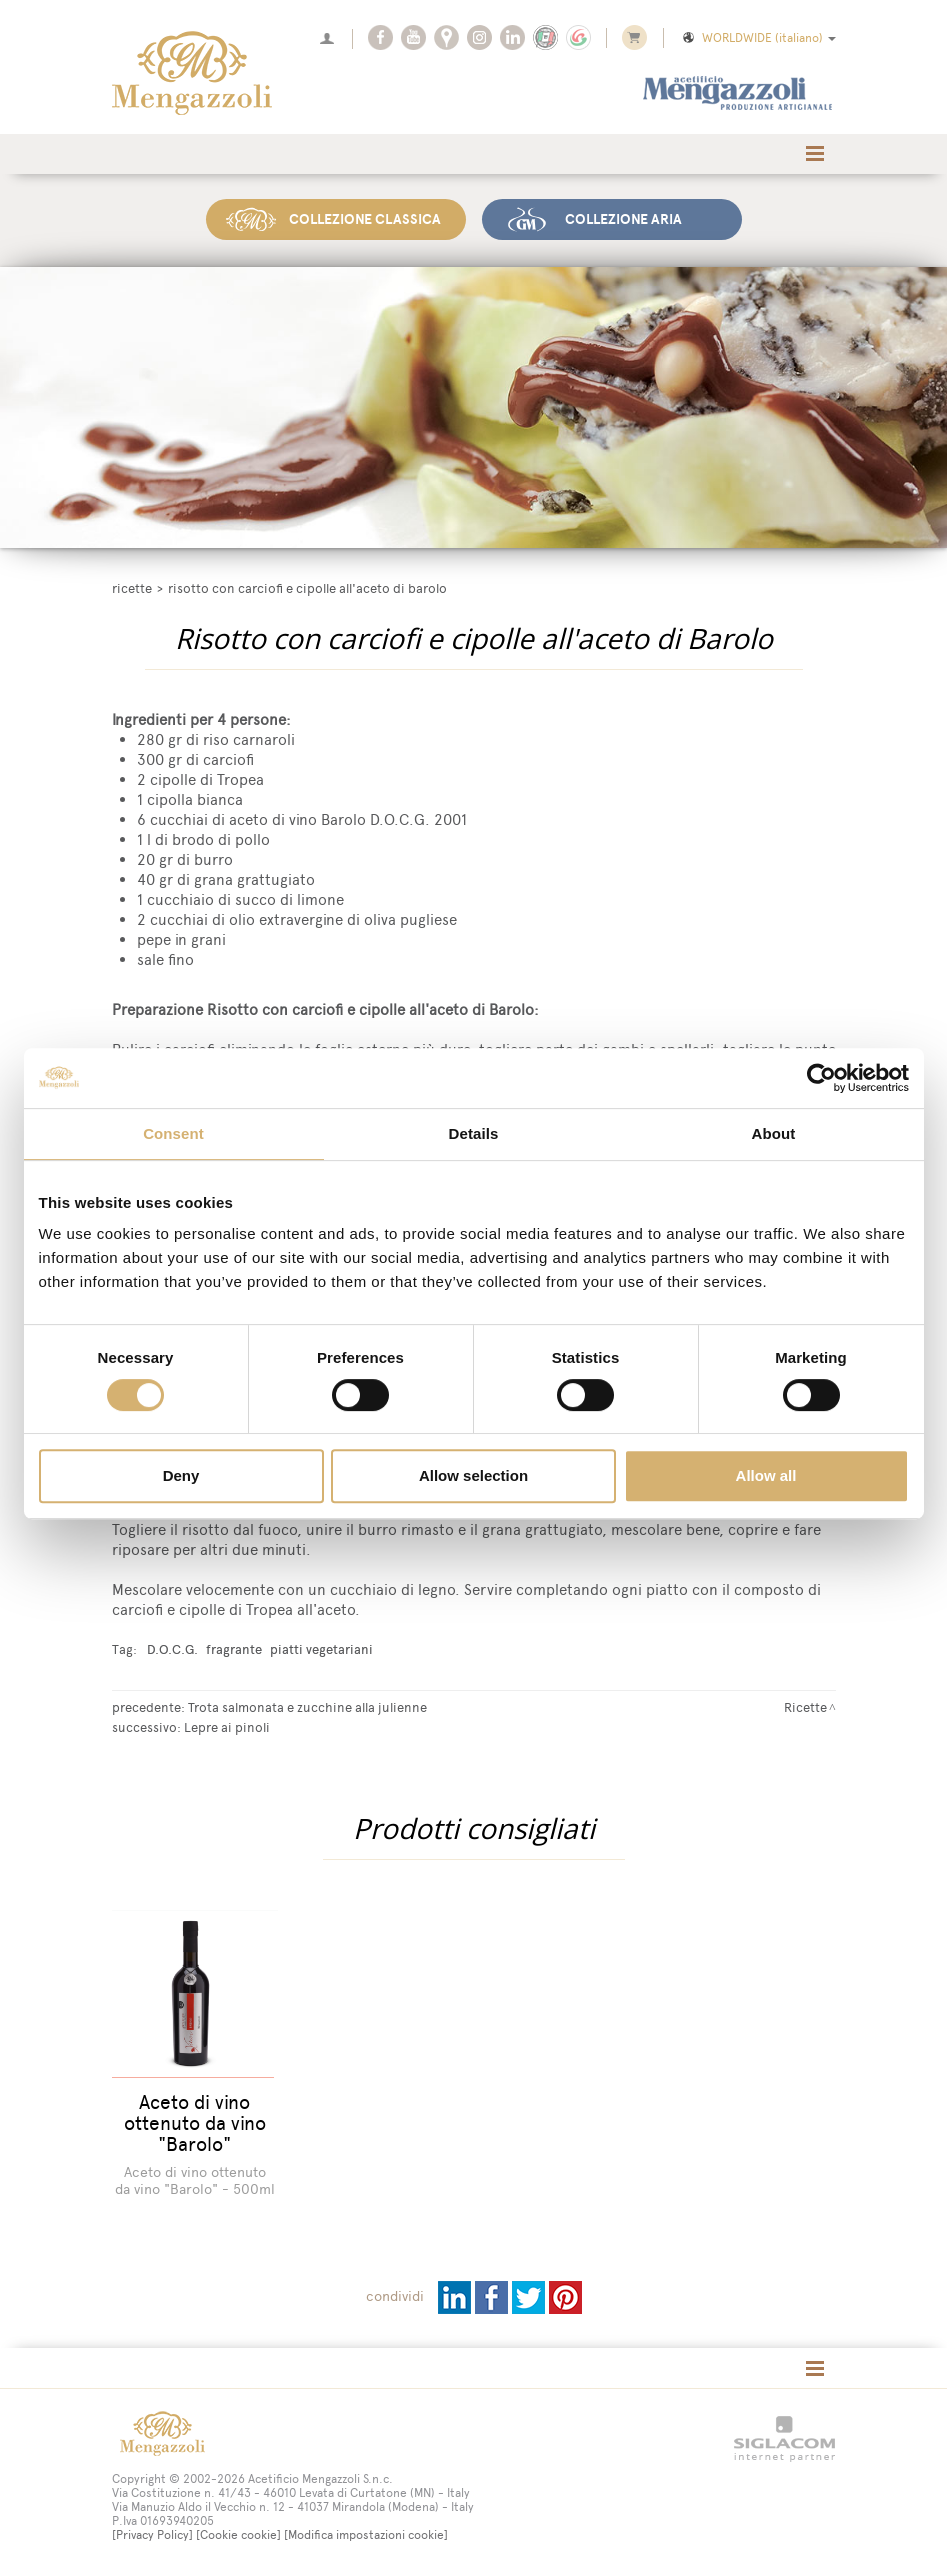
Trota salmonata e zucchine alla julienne (307, 1705)
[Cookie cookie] (238, 2535)
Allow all (766, 1475)
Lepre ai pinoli (227, 1725)
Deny (181, 1475)
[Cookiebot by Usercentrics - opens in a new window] (821, 1078)
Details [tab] (474, 1133)
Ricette (132, 586)
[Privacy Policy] (152, 2535)
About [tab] (774, 1133)
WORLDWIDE (758, 38)
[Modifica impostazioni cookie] (366, 2535)
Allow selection (473, 1475)
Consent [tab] (173, 1133)
